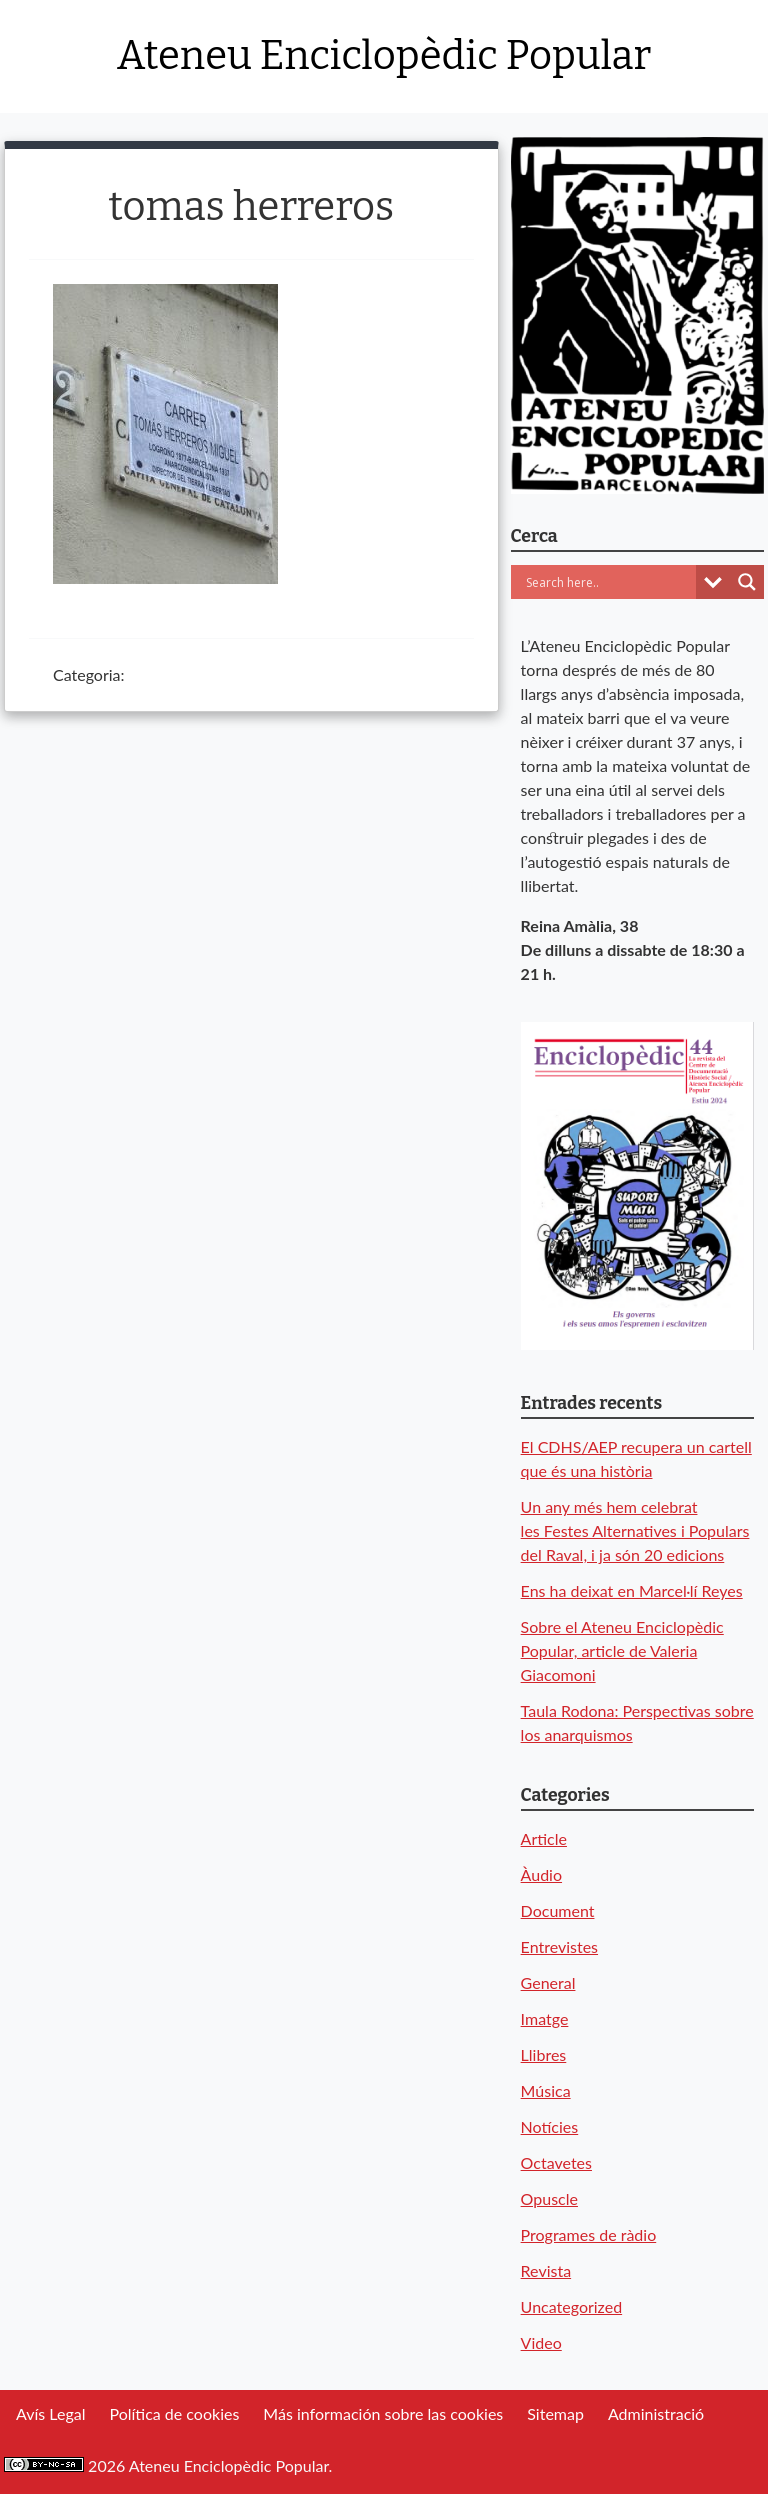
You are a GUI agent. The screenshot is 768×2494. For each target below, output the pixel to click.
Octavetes (556, 2162)
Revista (546, 2270)
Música (546, 2090)
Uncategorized (572, 2306)
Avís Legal (50, 2413)
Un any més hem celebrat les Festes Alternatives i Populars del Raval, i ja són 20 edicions (635, 1530)
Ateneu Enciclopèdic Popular (384, 56)
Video (541, 2342)
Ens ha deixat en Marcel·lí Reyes (632, 1590)
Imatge (545, 2018)
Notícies (550, 2126)
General (548, 1982)
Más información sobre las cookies (383, 2413)
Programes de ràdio (589, 2234)
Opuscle (549, 2198)
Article (544, 1838)
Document (558, 1910)
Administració (656, 2413)
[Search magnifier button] (747, 582)
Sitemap (555, 2413)
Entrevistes (559, 1946)
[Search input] (608, 582)
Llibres (544, 2054)
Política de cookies (174, 2413)
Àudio (541, 1874)
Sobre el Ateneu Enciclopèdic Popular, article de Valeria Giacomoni (622, 1650)
